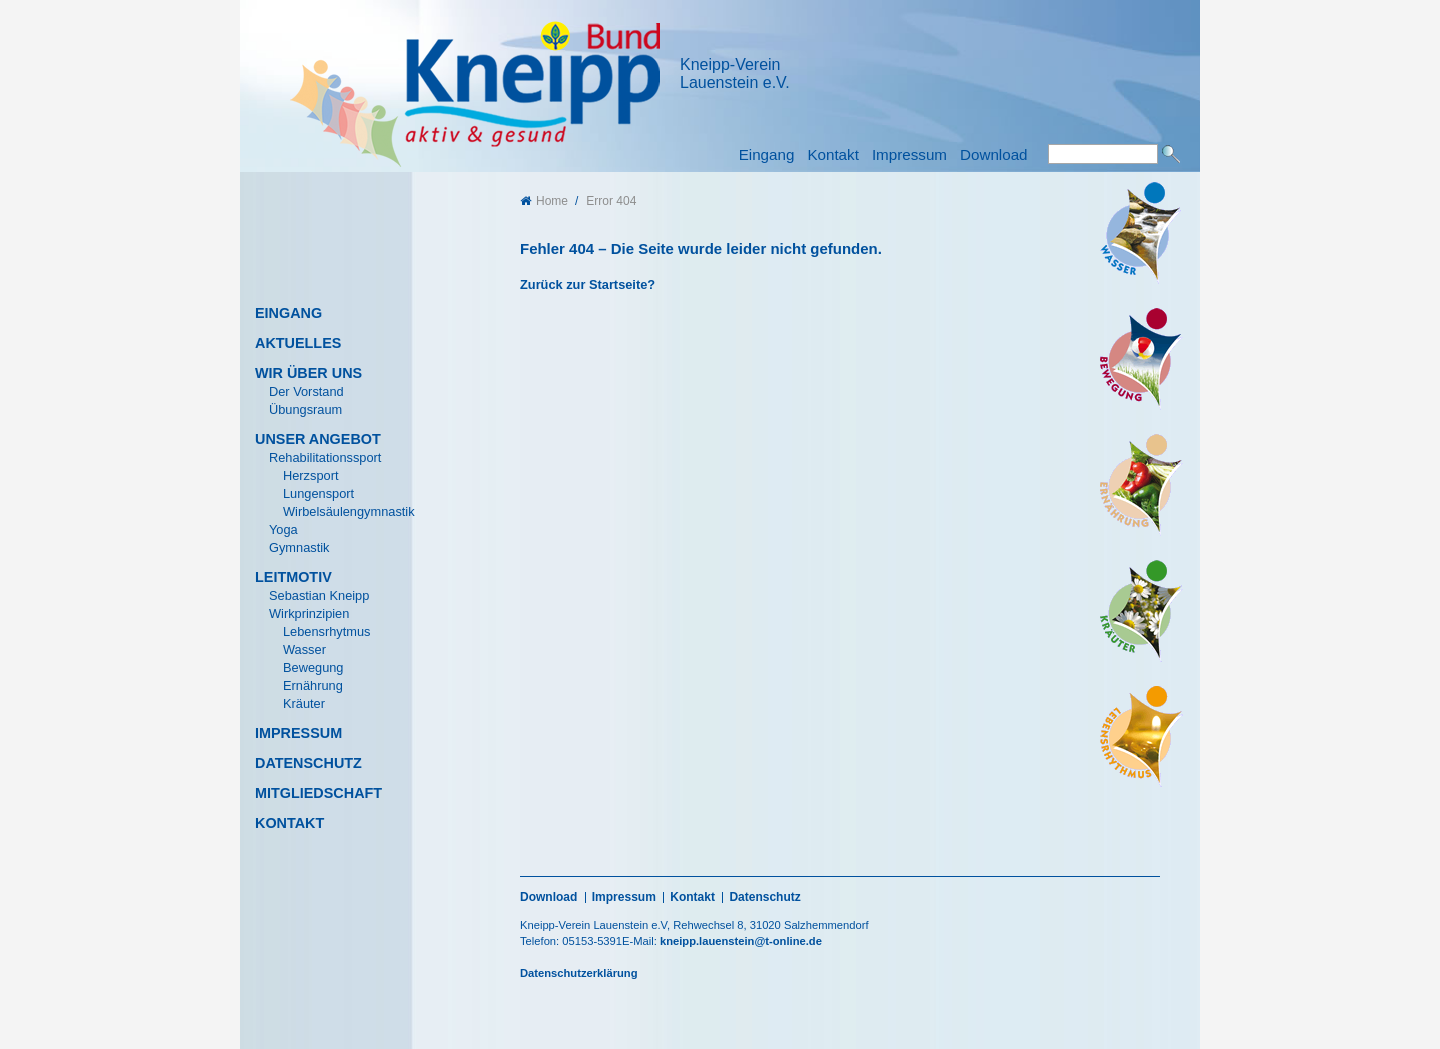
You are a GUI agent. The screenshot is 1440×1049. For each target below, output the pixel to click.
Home (544, 201)
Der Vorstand (306, 391)
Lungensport (318, 493)
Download (994, 154)
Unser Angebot (318, 439)
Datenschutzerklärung (579, 973)
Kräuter (304, 703)
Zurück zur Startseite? (587, 284)
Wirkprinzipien (309, 613)
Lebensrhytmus (327, 631)
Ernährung (313, 685)
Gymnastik (299, 547)
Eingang (767, 154)
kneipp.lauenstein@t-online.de (741, 941)
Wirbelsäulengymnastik (349, 511)
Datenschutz (308, 763)
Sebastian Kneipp (319, 595)
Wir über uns (308, 373)
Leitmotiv (293, 577)
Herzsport (310, 475)
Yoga (283, 529)
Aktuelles (298, 343)
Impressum (909, 154)
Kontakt (833, 154)
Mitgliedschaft (318, 793)
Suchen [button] (1171, 154)
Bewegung (313, 667)
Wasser (304, 649)
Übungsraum (305, 409)
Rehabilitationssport (325, 457)
